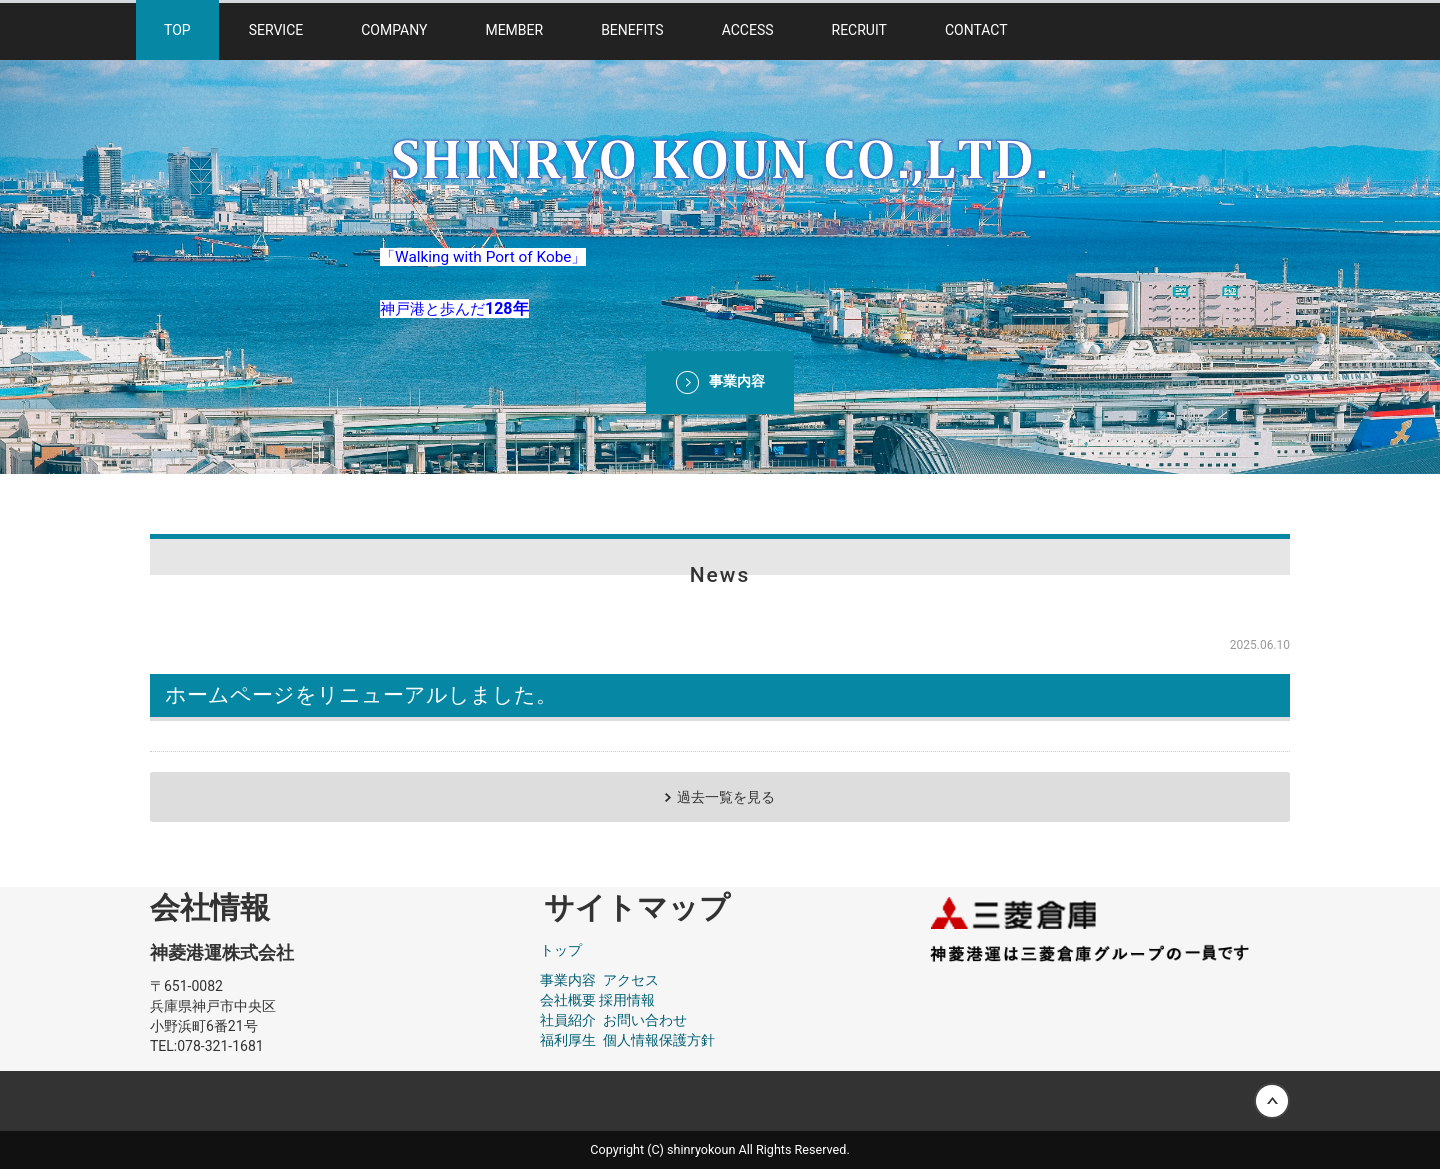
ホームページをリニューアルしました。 (361, 695)
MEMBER (514, 30)
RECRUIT (859, 30)
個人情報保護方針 (659, 1040)
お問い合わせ (645, 1020)
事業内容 (568, 980)
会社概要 (568, 1000)
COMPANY (394, 30)
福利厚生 (568, 1040)
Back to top (720, 1101)
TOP (177, 30)
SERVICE (276, 30)
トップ (561, 950)
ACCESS (748, 30)
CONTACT (976, 30)
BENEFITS (632, 30)
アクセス (631, 980)
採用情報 (627, 1000)
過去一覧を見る (726, 797)
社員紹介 (568, 1020)
